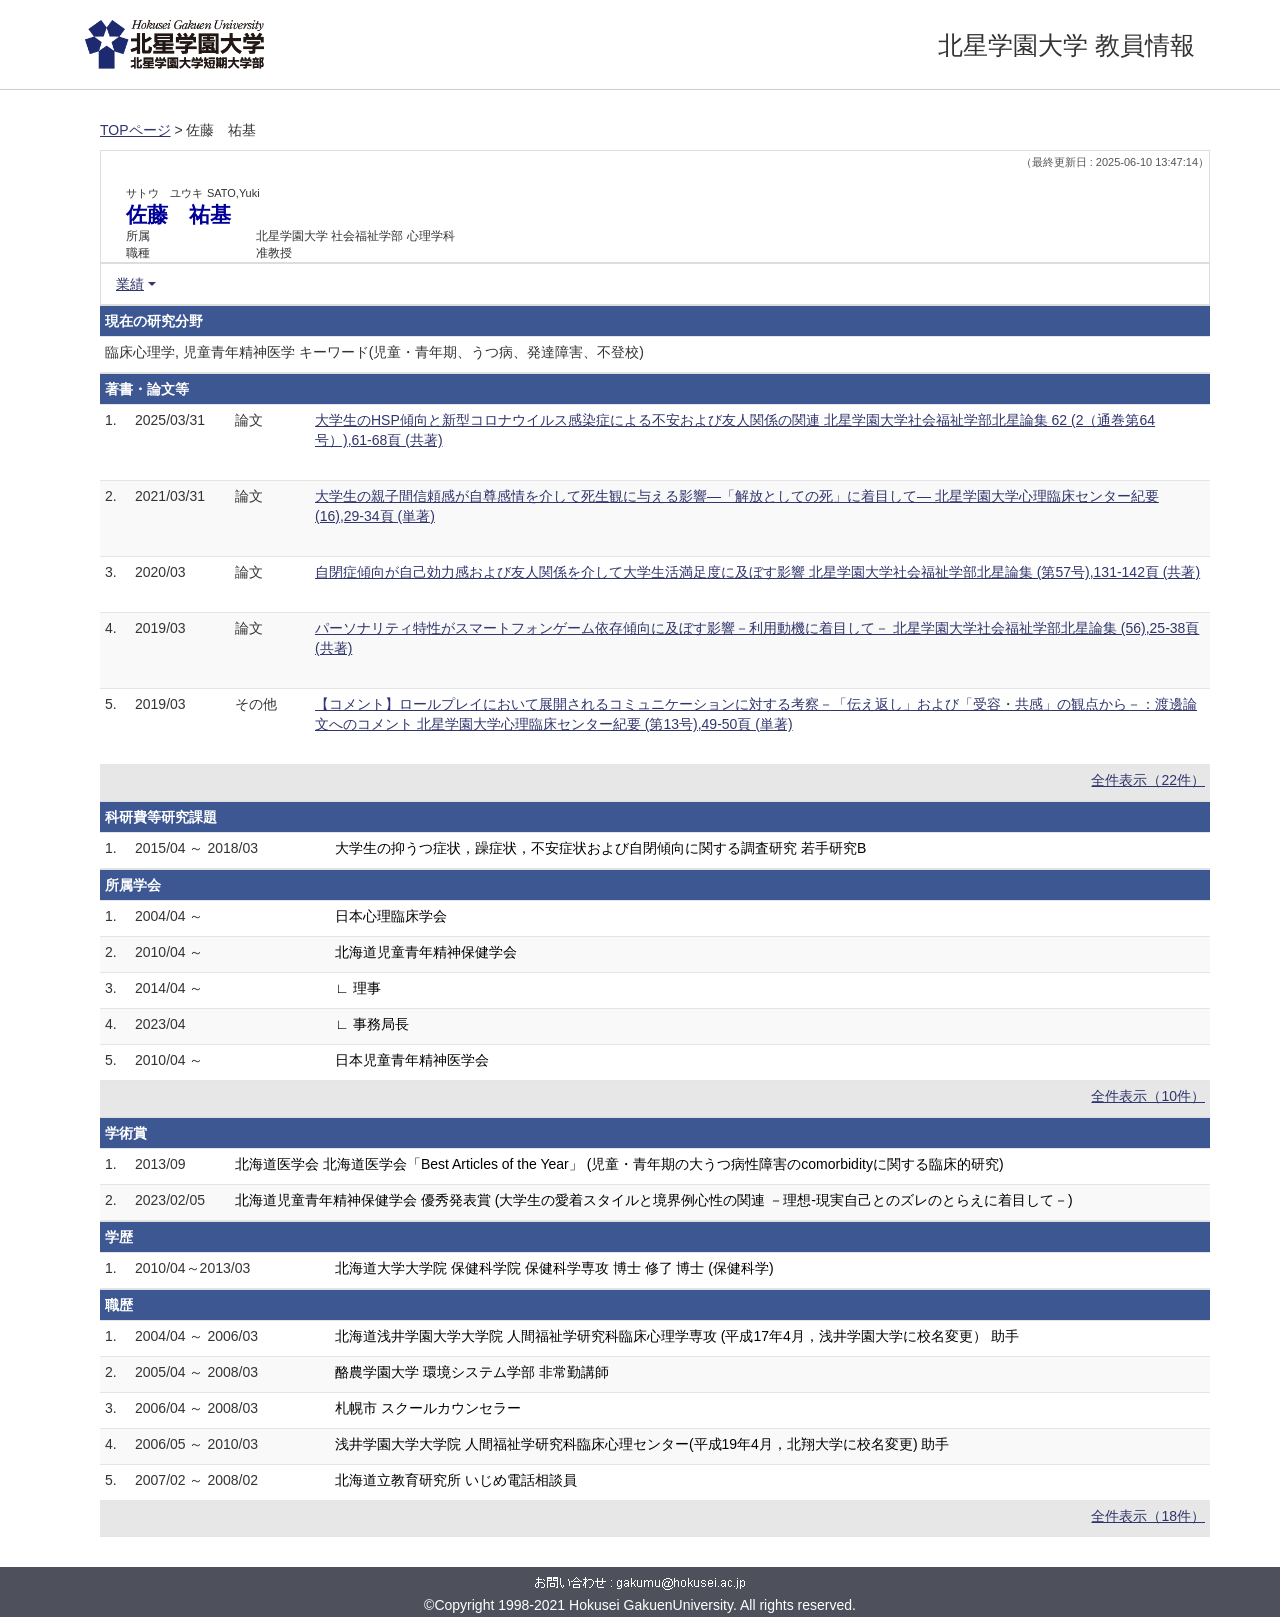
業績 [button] (130, 284)
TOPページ (135, 130)
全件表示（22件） (1148, 780)
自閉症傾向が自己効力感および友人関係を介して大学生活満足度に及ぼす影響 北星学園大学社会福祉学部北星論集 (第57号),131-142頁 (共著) (757, 572)
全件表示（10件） (1148, 1096)
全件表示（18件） (1148, 1516)
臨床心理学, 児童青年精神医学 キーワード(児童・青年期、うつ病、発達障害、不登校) (374, 352)
